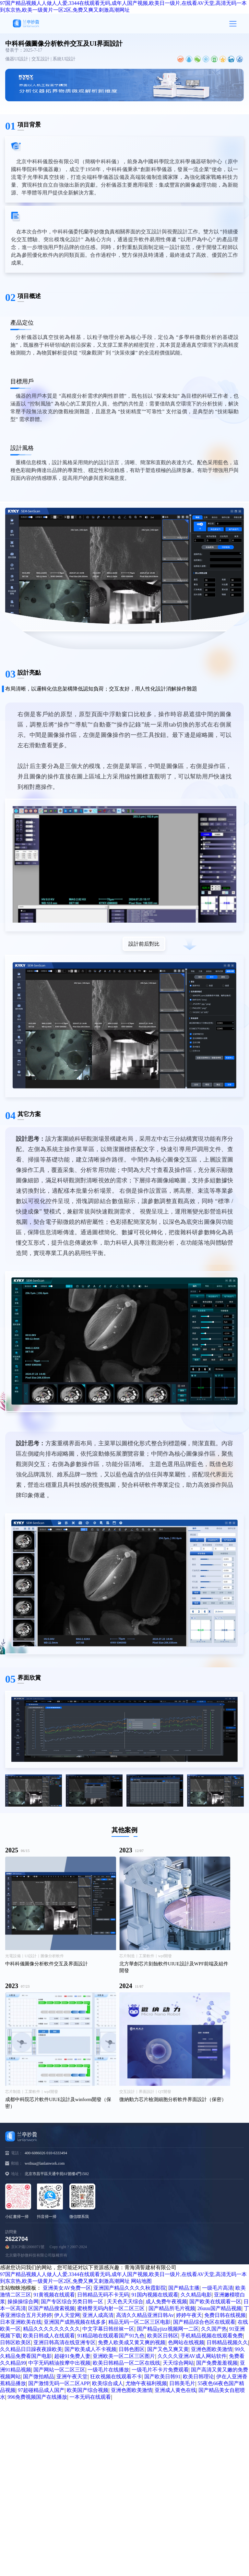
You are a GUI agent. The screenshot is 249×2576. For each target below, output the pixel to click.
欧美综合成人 (107, 2383)
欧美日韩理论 (198, 2376)
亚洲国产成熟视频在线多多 (75, 2322)
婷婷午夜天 (189, 2315)
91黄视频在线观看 (54, 2294)
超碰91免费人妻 (72, 2356)
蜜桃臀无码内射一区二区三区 (111, 2308)
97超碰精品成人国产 (41, 2390)
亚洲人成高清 (97, 2315)
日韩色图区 (132, 2349)
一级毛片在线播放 (108, 2369)
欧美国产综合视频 (87, 2390)
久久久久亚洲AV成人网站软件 (192, 2356)
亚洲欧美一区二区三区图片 (124, 2356)
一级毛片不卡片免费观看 (160, 2369)
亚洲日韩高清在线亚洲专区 (64, 2342)
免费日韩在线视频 (225, 2315)
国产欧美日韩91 (162, 2376)
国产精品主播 (183, 2288)
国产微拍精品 (38, 2376)
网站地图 (141, 2281)
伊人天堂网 (67, 2315)
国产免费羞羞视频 (217, 2363)
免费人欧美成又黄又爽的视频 (131, 2342)
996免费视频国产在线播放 (37, 2397)
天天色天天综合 (125, 2301)
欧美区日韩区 (162, 2335)
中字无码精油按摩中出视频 (59, 2363)
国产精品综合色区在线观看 (204, 2322)
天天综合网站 (178, 2363)
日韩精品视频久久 (227, 2342)
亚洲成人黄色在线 (175, 2390)
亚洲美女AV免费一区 (67, 2288)
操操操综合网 (23, 2301)
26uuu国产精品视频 (219, 2308)
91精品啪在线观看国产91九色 (111, 2335)
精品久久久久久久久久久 (51, 2329)
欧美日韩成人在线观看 (49, 2335)
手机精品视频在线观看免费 (212, 2335)
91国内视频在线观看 (155, 2294)
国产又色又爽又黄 (168, 2349)
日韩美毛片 (182, 2383)
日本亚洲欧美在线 (21, 2322)
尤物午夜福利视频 (146, 2383)
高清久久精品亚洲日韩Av (145, 2315)
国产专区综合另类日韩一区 (72, 2301)
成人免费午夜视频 (166, 2301)
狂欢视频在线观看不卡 (116, 2376)
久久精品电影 (196, 2294)
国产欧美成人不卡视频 (90, 2349)
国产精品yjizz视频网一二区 (168, 2329)
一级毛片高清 (217, 2288)
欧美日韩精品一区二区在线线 (126, 2363)
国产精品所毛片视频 (171, 2308)
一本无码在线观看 (90, 2397)
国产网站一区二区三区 (59, 2369)
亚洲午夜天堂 (72, 2376)
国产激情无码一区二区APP (58, 2383)
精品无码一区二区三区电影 (139, 2322)
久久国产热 (214, 2329)
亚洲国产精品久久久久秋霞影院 (129, 2288)
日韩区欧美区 (15, 2342)
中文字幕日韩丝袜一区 (108, 2329)
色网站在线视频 (186, 2342)
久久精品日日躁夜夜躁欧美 (31, 2349)
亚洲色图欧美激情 (211, 2349)
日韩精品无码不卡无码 (103, 2294)
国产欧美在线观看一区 (215, 2301)
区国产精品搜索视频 (51, 2308)
